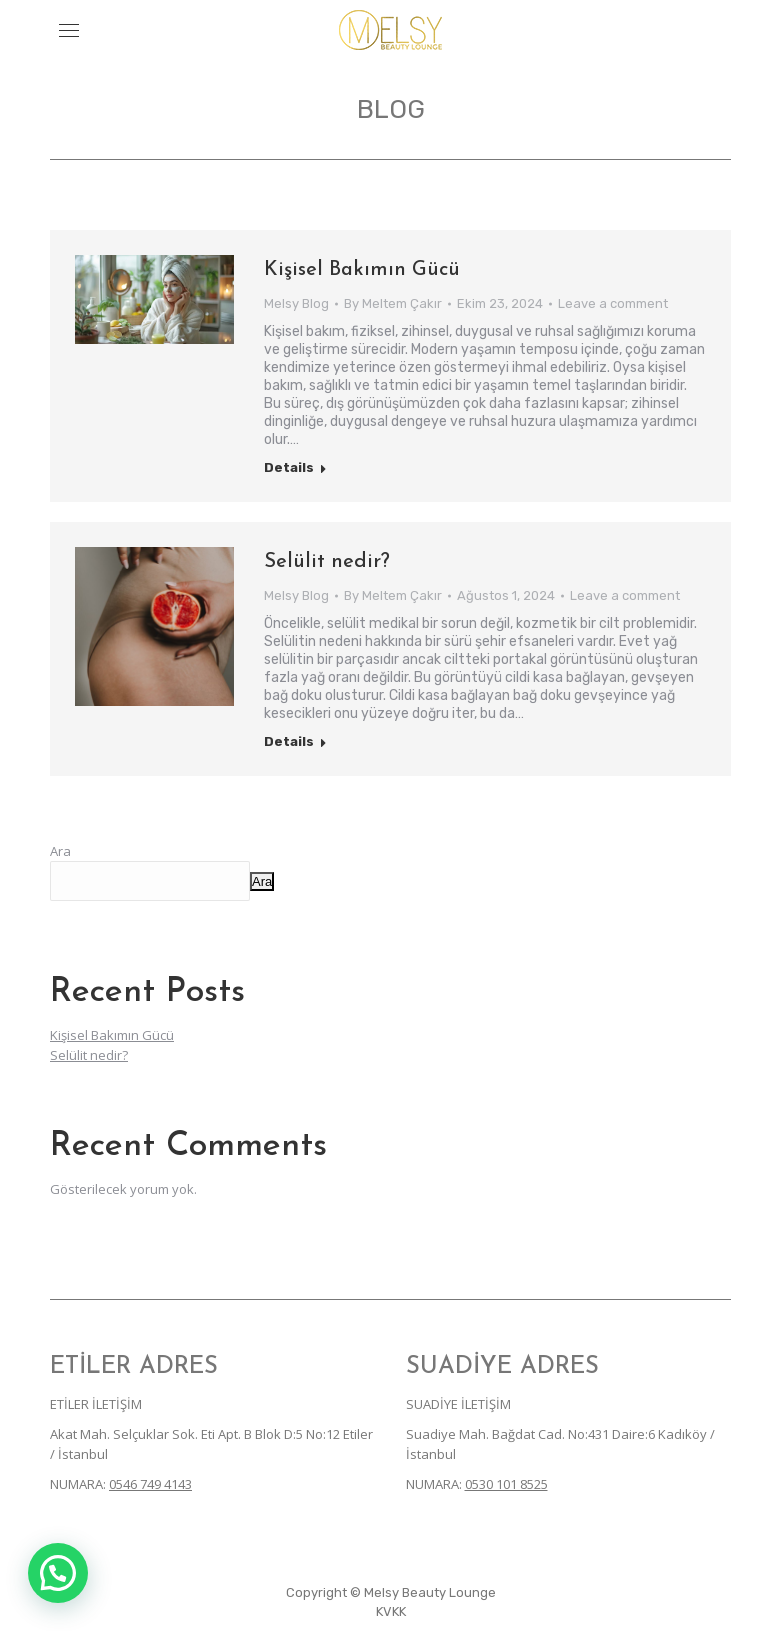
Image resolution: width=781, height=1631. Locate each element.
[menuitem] (391, 1612)
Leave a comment (613, 303)
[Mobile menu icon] (69, 30)
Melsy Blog (296, 303)
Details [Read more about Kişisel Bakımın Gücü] (289, 467)
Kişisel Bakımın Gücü (362, 270)
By (393, 303)
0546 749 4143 (150, 1484)
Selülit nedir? (327, 562)
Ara (60, 851)
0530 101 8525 (506, 1484)
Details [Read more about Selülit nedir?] (289, 741)
